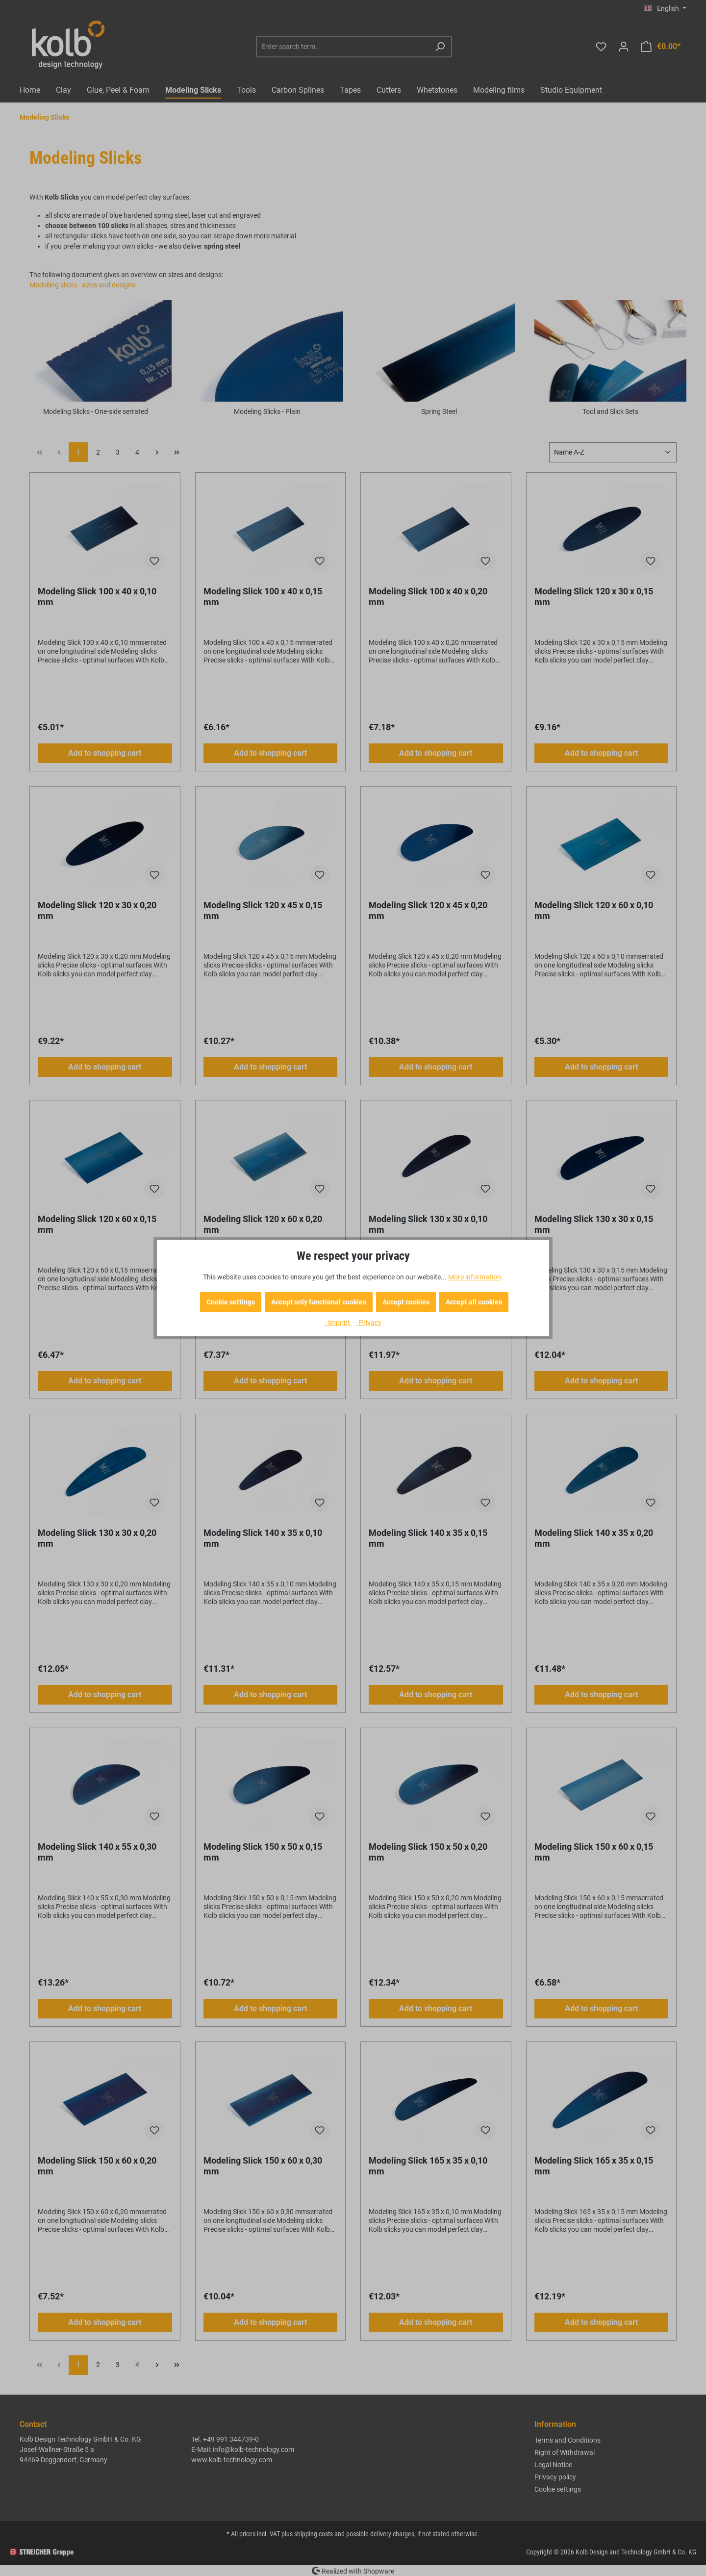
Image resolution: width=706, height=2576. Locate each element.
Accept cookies (405, 1302)
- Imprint (338, 1322)
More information (474, 1277)
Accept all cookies (474, 1302)
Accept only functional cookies (318, 1302)
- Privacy (368, 1322)
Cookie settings (230, 1302)
